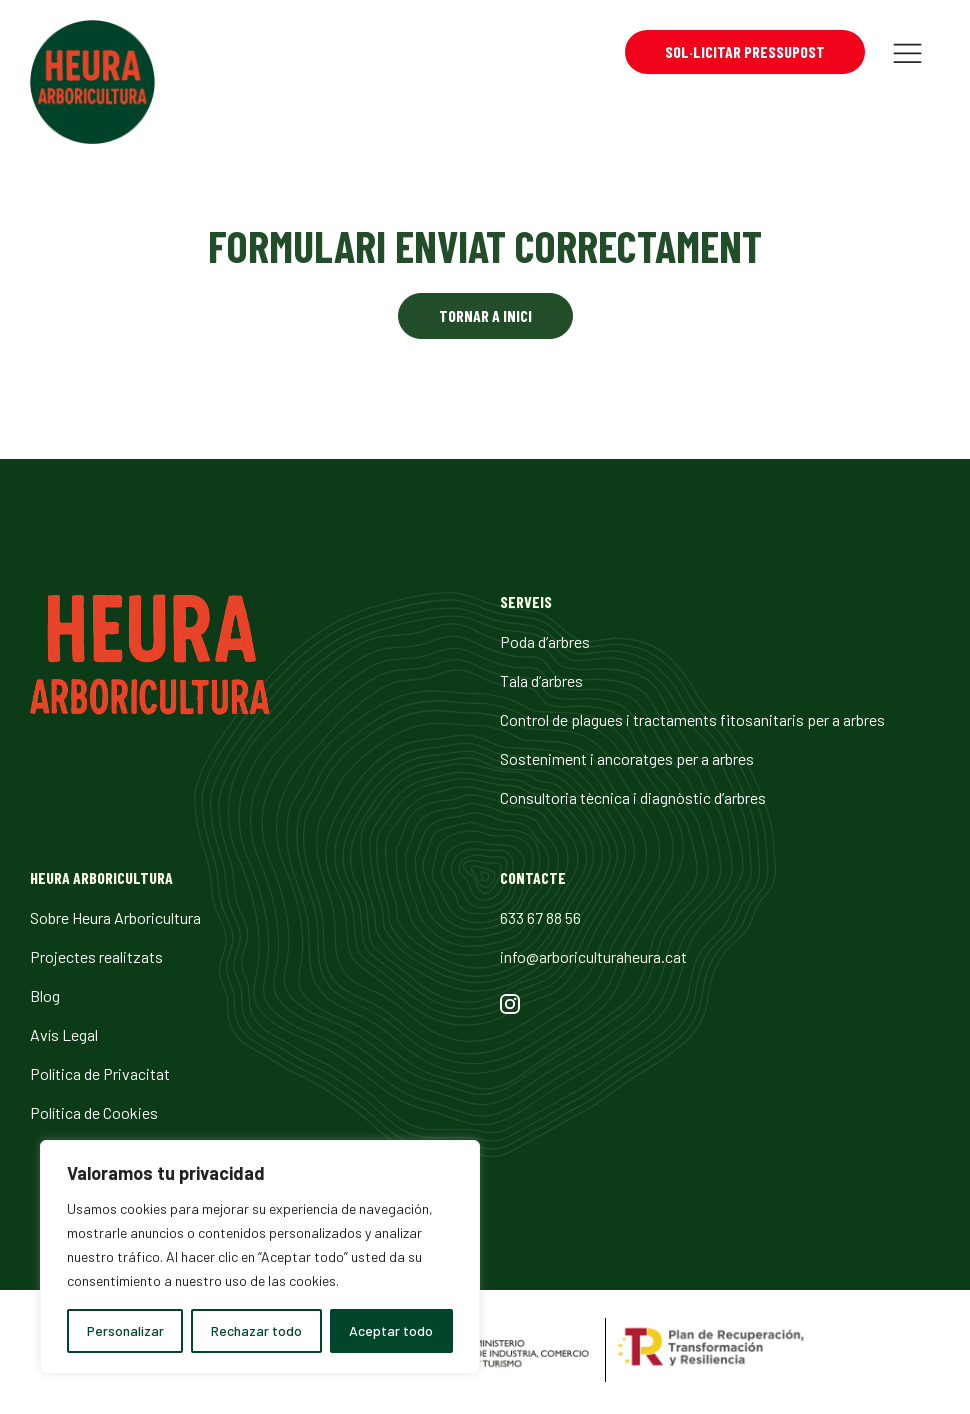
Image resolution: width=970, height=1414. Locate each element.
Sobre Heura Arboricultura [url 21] (115, 917)
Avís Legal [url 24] (64, 1034)
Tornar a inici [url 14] (485, 315)
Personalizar (125, 1330)
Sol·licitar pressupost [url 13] (745, 51)
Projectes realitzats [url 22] (96, 956)
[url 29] (510, 1007)
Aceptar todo (391, 1330)
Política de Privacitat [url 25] (100, 1073)
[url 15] (150, 708)
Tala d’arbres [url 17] (541, 680)
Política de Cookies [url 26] (94, 1112)
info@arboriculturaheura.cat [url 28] (593, 956)
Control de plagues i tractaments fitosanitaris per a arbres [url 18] (692, 719)
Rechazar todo (256, 1330)
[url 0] (92, 85)
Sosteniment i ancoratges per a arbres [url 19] (627, 758)
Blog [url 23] (45, 995)
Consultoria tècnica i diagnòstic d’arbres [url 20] (633, 797)
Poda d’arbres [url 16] (545, 641)
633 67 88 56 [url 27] (540, 917)
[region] (260, 1257)
